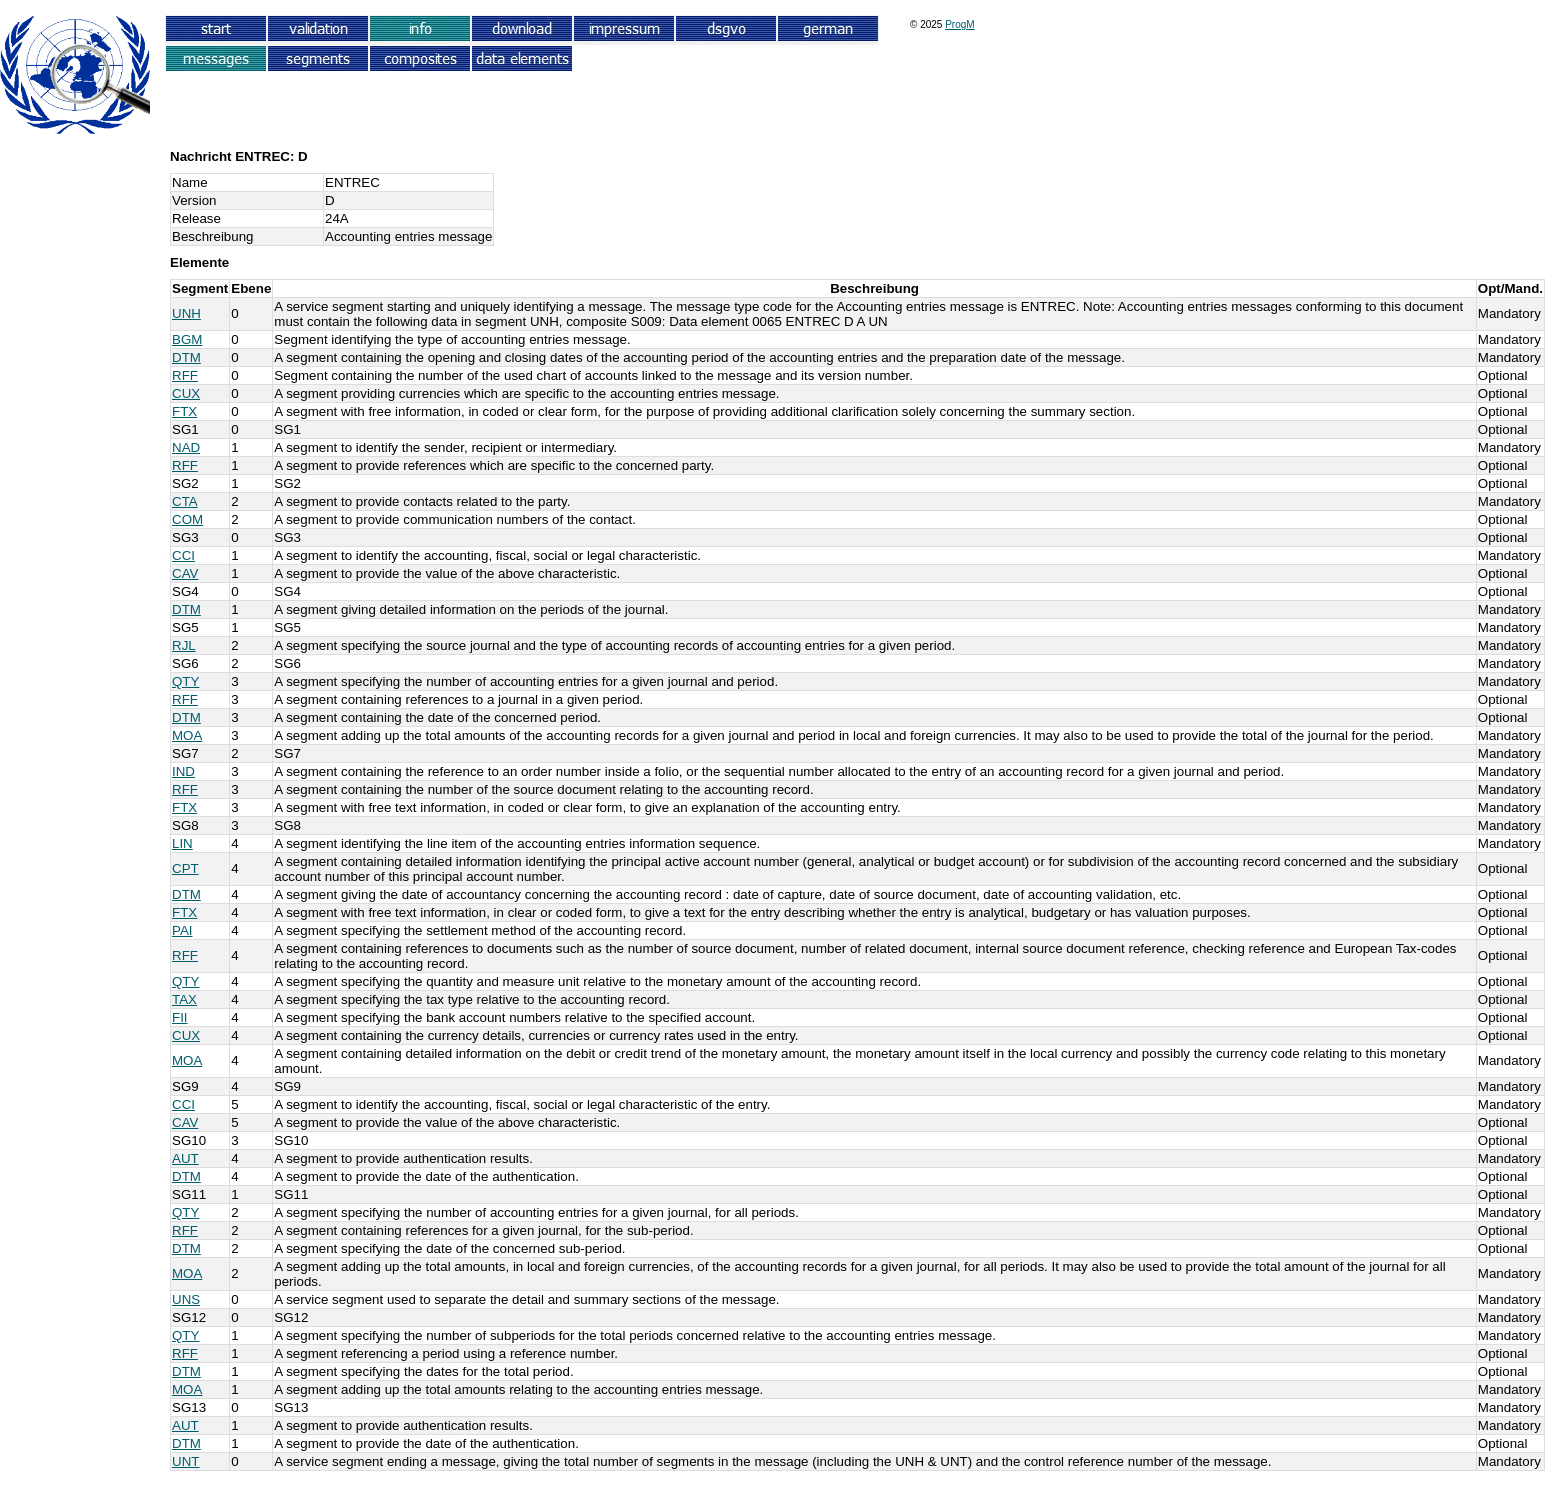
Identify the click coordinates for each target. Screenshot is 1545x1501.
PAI (182, 930)
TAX (184, 999)
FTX (184, 411)
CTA (185, 501)
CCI (183, 555)
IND (183, 771)
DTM (186, 357)
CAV (185, 573)
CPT (185, 868)
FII (180, 1017)
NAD (186, 447)
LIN (182, 843)
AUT (185, 1158)
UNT (185, 1461)
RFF (185, 375)
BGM (187, 339)
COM (187, 519)
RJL (184, 645)
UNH (186, 313)
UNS (186, 1299)
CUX (186, 393)
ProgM (959, 24)
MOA (187, 735)
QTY (185, 681)
